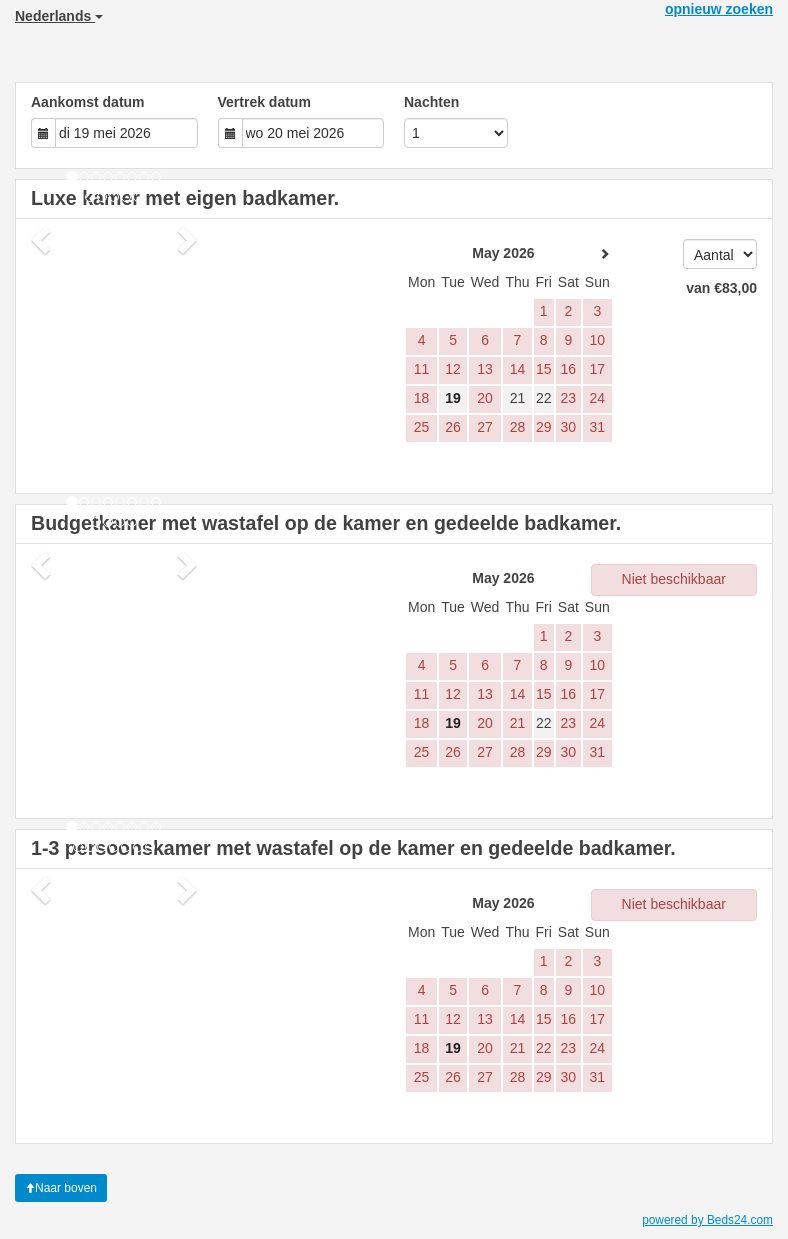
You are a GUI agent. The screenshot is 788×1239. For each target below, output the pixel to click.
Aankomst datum (88, 102)
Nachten (431, 102)
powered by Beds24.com (707, 1220)
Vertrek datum (264, 102)
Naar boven (61, 1188)
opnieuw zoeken (719, 9)
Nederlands (59, 16)
